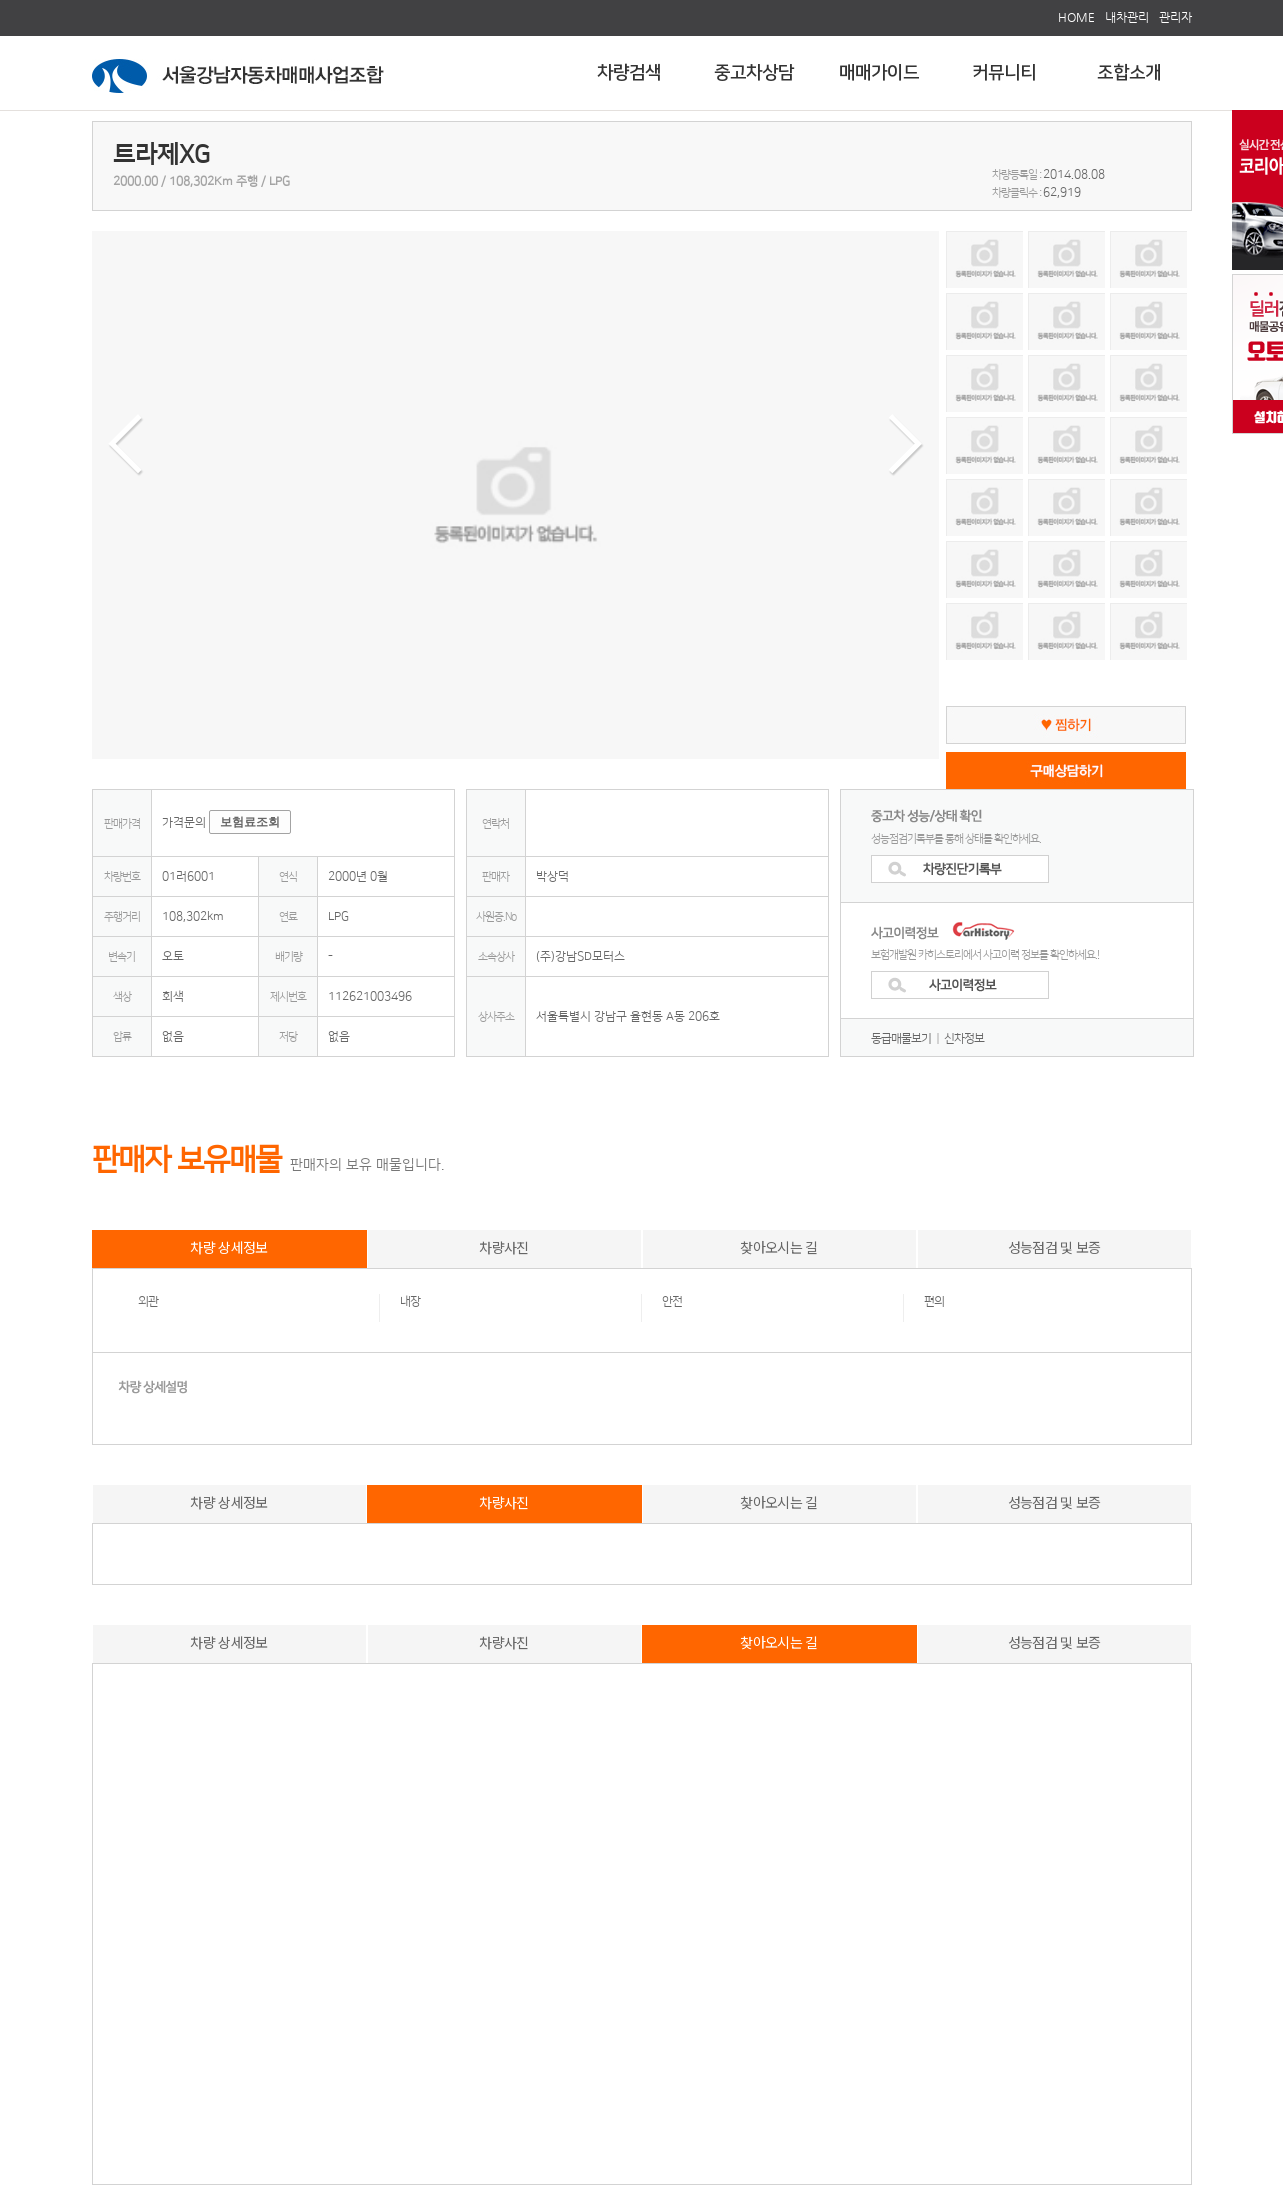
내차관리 (1127, 17)
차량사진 (503, 1247)
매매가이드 (879, 73)
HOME (1076, 17)
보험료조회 (250, 822)
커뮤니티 (1004, 73)
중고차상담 (754, 73)
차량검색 (629, 73)
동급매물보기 (901, 1038)
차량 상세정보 (228, 1247)
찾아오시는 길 (778, 1247)
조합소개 (1129, 73)
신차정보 (964, 1038)
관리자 (1175, 17)
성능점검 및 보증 (1054, 1247)
